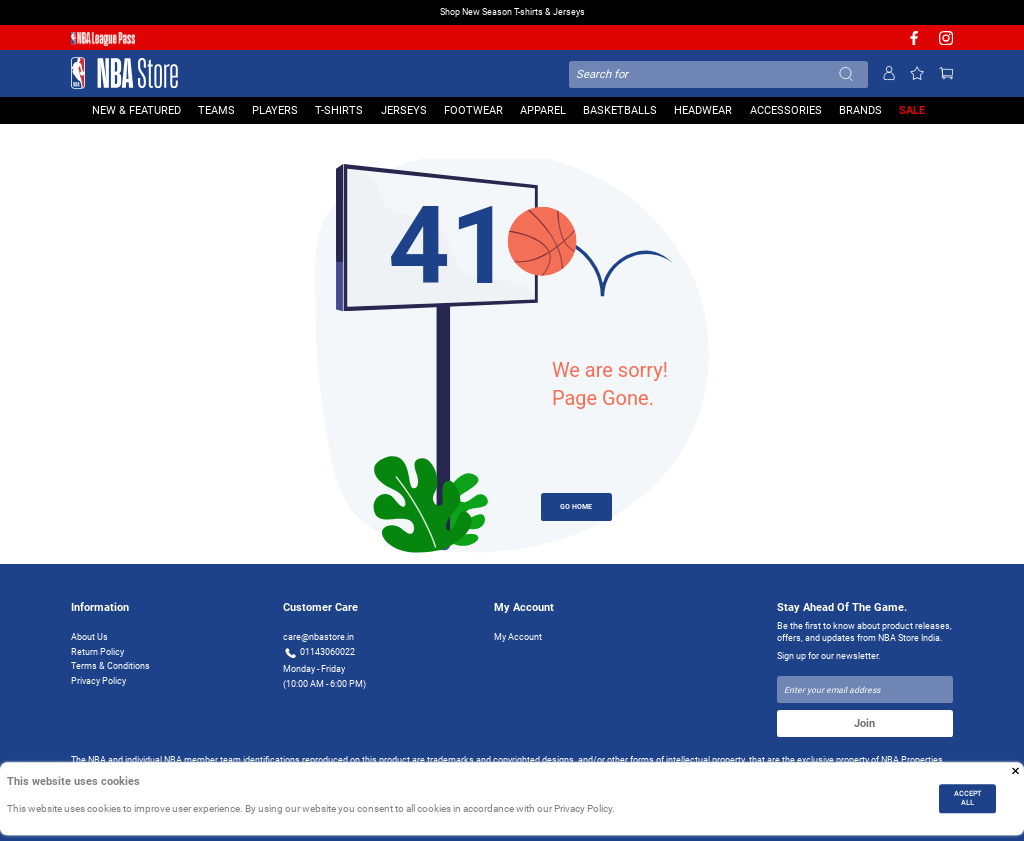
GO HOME (576, 506)
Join (864, 723)
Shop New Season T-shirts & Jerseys (512, 11)
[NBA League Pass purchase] (103, 38)
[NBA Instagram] (946, 42)
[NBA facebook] (914, 42)
